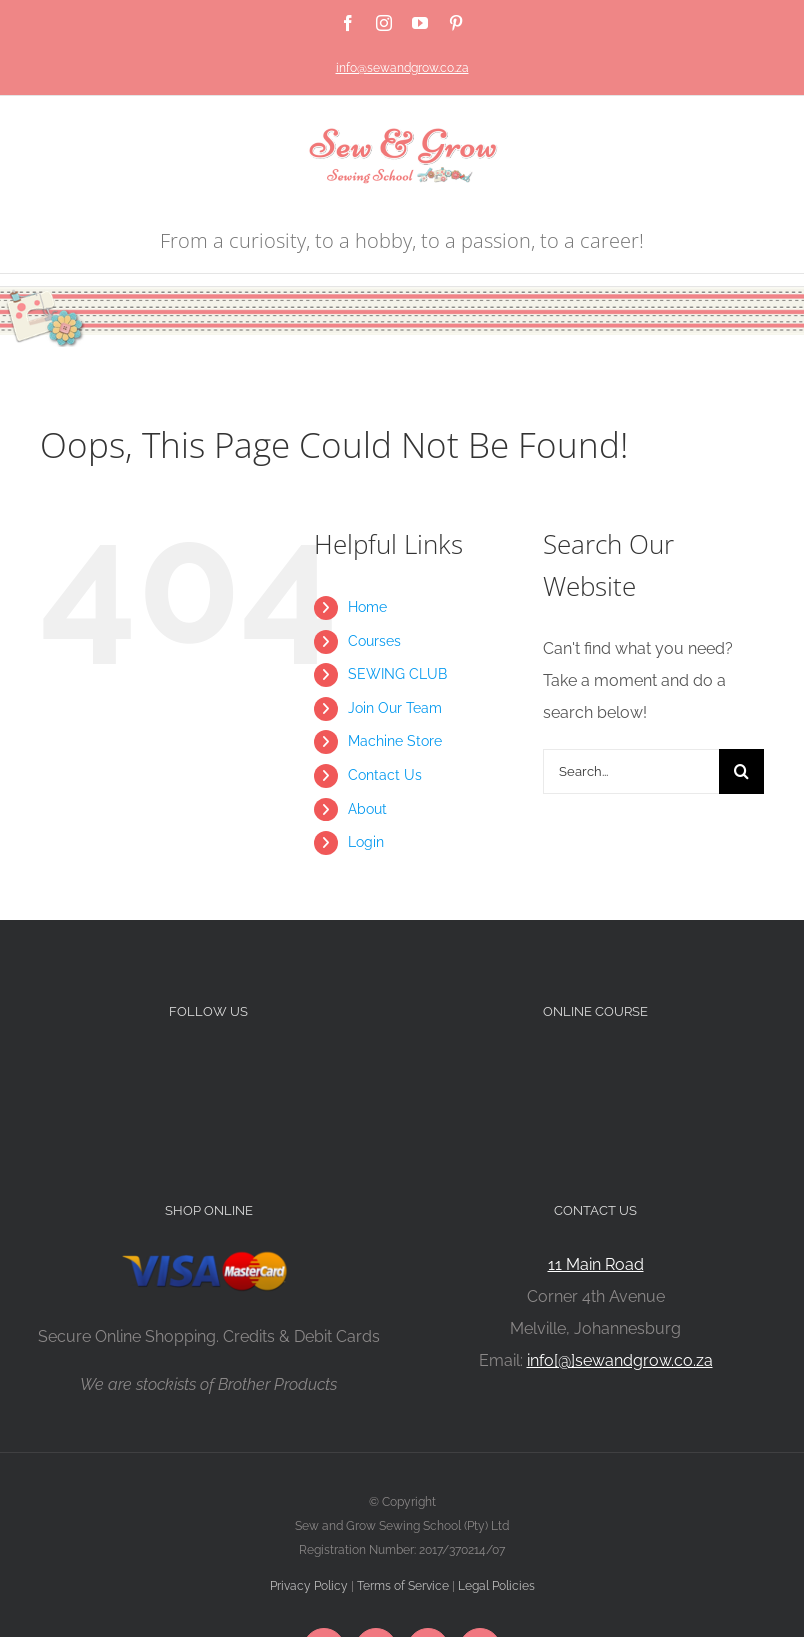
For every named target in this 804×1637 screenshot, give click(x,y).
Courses (374, 641)
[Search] (741, 771)
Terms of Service (403, 1586)
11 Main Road (596, 1264)
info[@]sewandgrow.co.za (620, 1360)
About (367, 809)
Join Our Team (395, 708)
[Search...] (631, 771)
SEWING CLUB (397, 674)
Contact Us (385, 775)
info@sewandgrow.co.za (402, 68)
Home (367, 607)
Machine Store (395, 741)
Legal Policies (496, 1586)
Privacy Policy (309, 1586)
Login (366, 842)
